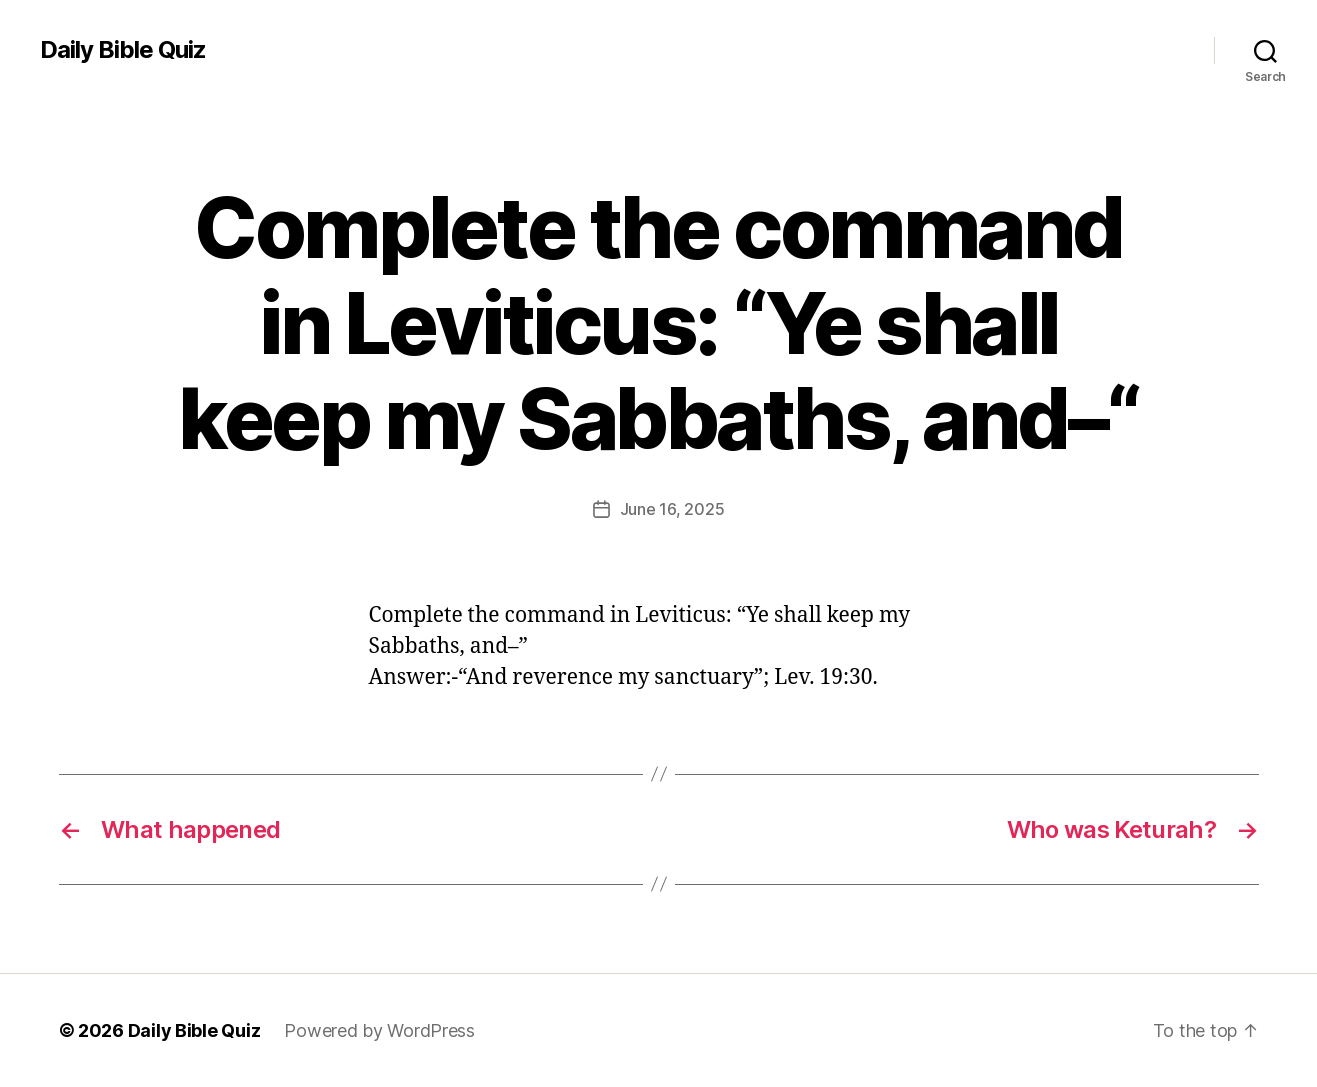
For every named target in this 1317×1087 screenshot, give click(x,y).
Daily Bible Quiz (123, 50)
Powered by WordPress (379, 1030)
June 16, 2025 (672, 509)
